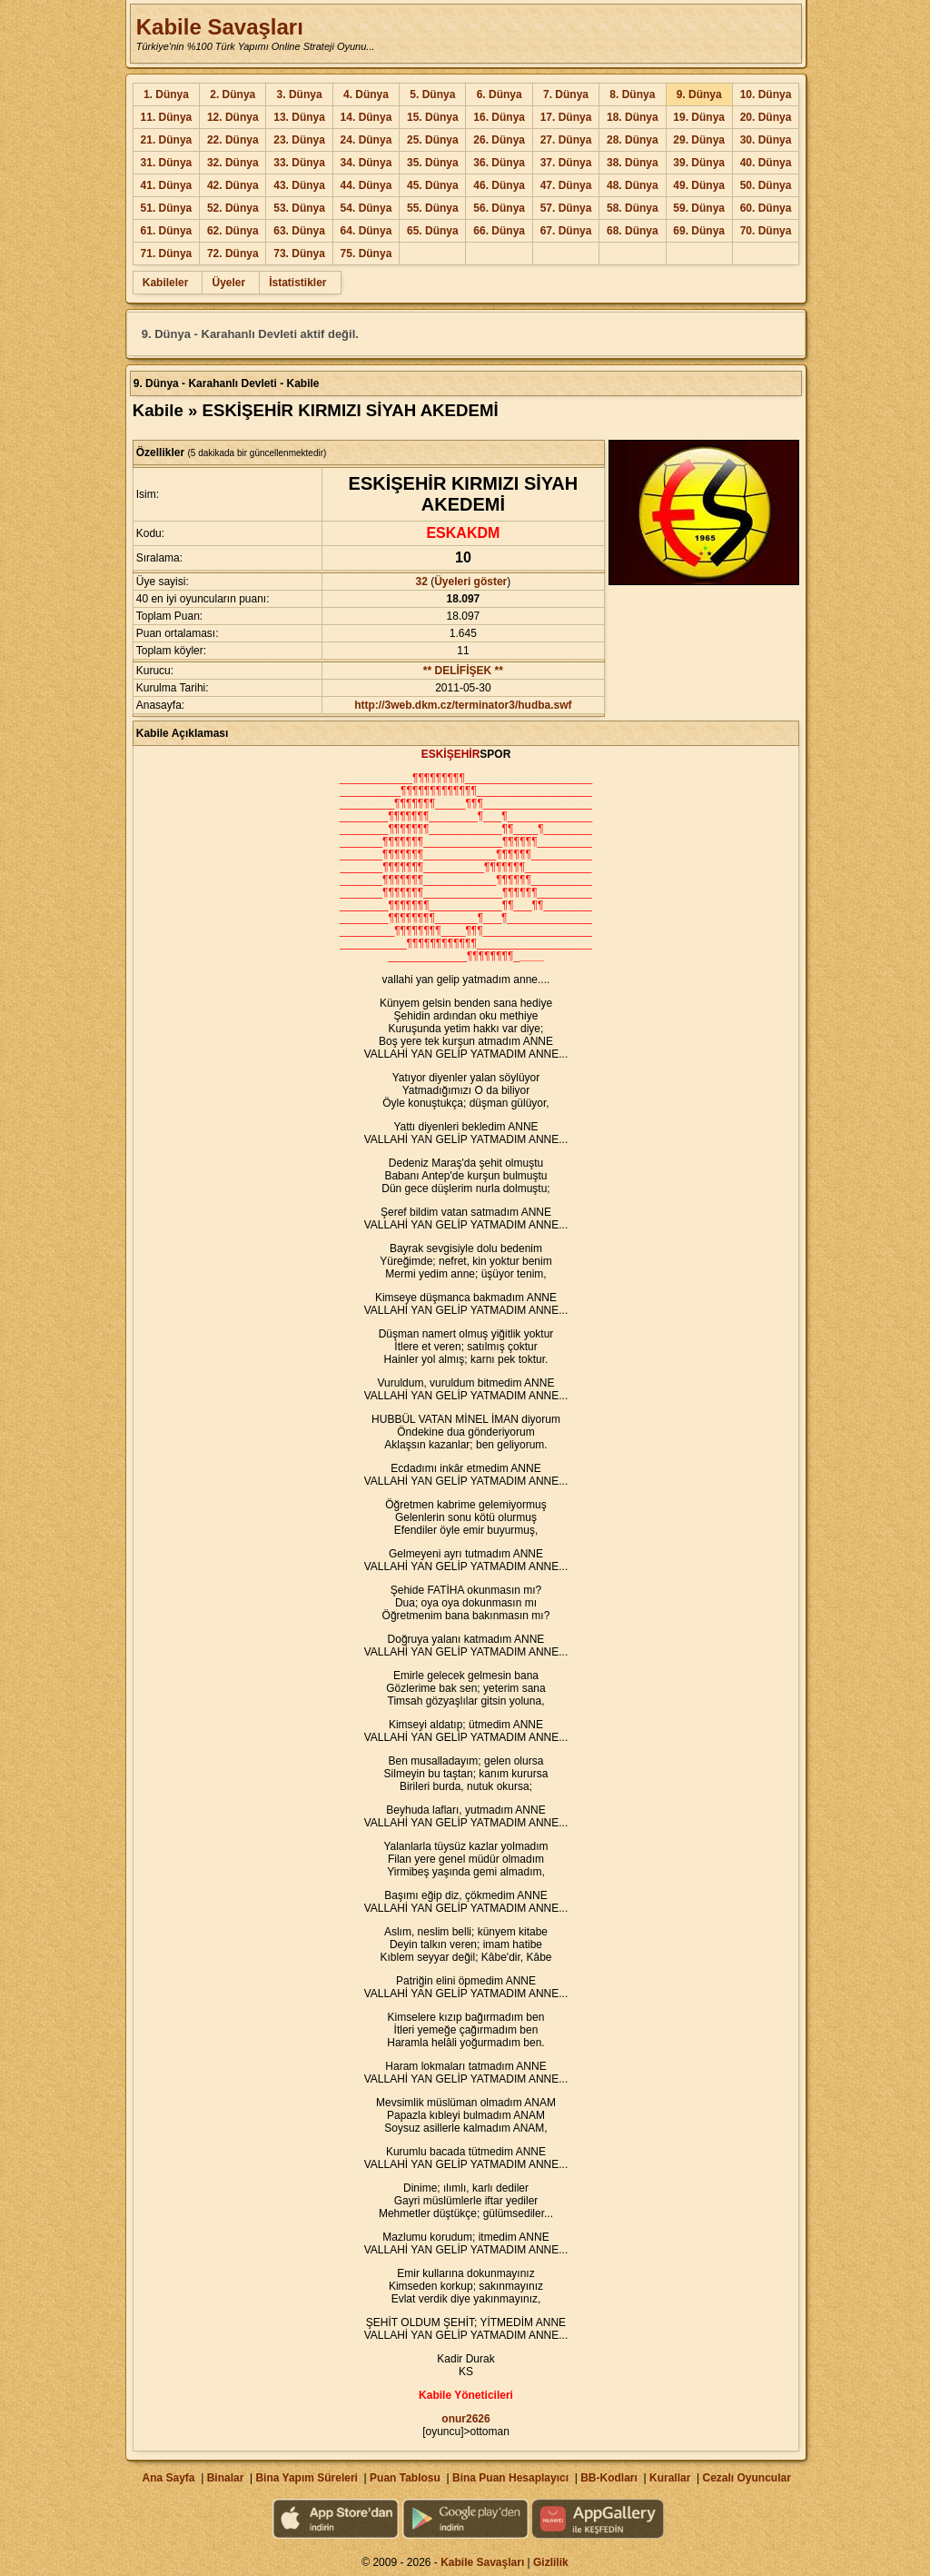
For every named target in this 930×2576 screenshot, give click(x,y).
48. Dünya (632, 185)
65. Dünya (433, 230)
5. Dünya (432, 94)
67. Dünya (566, 230)
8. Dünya (632, 94)
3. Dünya (299, 94)
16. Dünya (499, 117)
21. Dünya (167, 140)
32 (422, 581)
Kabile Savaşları (219, 27)
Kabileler (166, 282)
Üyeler (228, 282)
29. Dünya (699, 140)
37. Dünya (566, 162)
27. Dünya (566, 140)
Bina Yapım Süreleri (306, 2478)
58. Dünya (632, 208)
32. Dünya (233, 162)
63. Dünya (299, 230)
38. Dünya (632, 162)
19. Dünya (699, 117)
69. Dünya (699, 230)
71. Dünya (167, 253)
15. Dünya (433, 117)
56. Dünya (499, 208)
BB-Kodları (609, 2478)
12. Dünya (233, 117)
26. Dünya (499, 140)
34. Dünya (366, 162)
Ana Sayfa (168, 2478)
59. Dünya (699, 208)
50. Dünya (766, 185)
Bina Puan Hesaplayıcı (510, 2478)
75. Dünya (366, 253)
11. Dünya (167, 117)
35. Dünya (433, 162)
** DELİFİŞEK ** (463, 670)
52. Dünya (233, 208)
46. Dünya (499, 185)
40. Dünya (766, 162)
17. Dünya (566, 117)
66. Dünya (499, 230)
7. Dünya (566, 94)
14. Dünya (366, 117)
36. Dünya (499, 162)
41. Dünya (167, 185)
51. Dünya (167, 208)
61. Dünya (167, 230)
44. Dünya (366, 185)
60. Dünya (766, 208)
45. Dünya (433, 185)
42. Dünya (233, 185)
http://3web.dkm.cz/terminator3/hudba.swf (462, 705)
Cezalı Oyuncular (746, 2478)
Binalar (225, 2478)
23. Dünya (299, 140)
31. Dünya (167, 162)
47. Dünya (566, 185)
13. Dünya (299, 117)
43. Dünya (299, 185)
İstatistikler (297, 282)
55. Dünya (433, 208)
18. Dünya (632, 117)
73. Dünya (299, 253)
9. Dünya (699, 94)
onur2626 (465, 2418)
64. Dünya (366, 230)
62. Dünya (233, 230)
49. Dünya (699, 185)
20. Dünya (766, 117)
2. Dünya (232, 94)
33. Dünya (299, 162)
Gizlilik (551, 2562)
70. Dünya (766, 230)
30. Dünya (766, 140)
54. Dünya (366, 208)
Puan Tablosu (405, 2478)
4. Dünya (366, 94)
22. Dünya (233, 140)
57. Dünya (566, 208)
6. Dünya (499, 94)
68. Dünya (632, 230)
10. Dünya (766, 94)
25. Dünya (433, 140)
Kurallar (669, 2478)
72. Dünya (233, 253)
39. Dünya (699, 162)
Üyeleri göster (470, 581)
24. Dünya (366, 140)
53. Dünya (299, 208)
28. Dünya (632, 140)
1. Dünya (166, 94)
